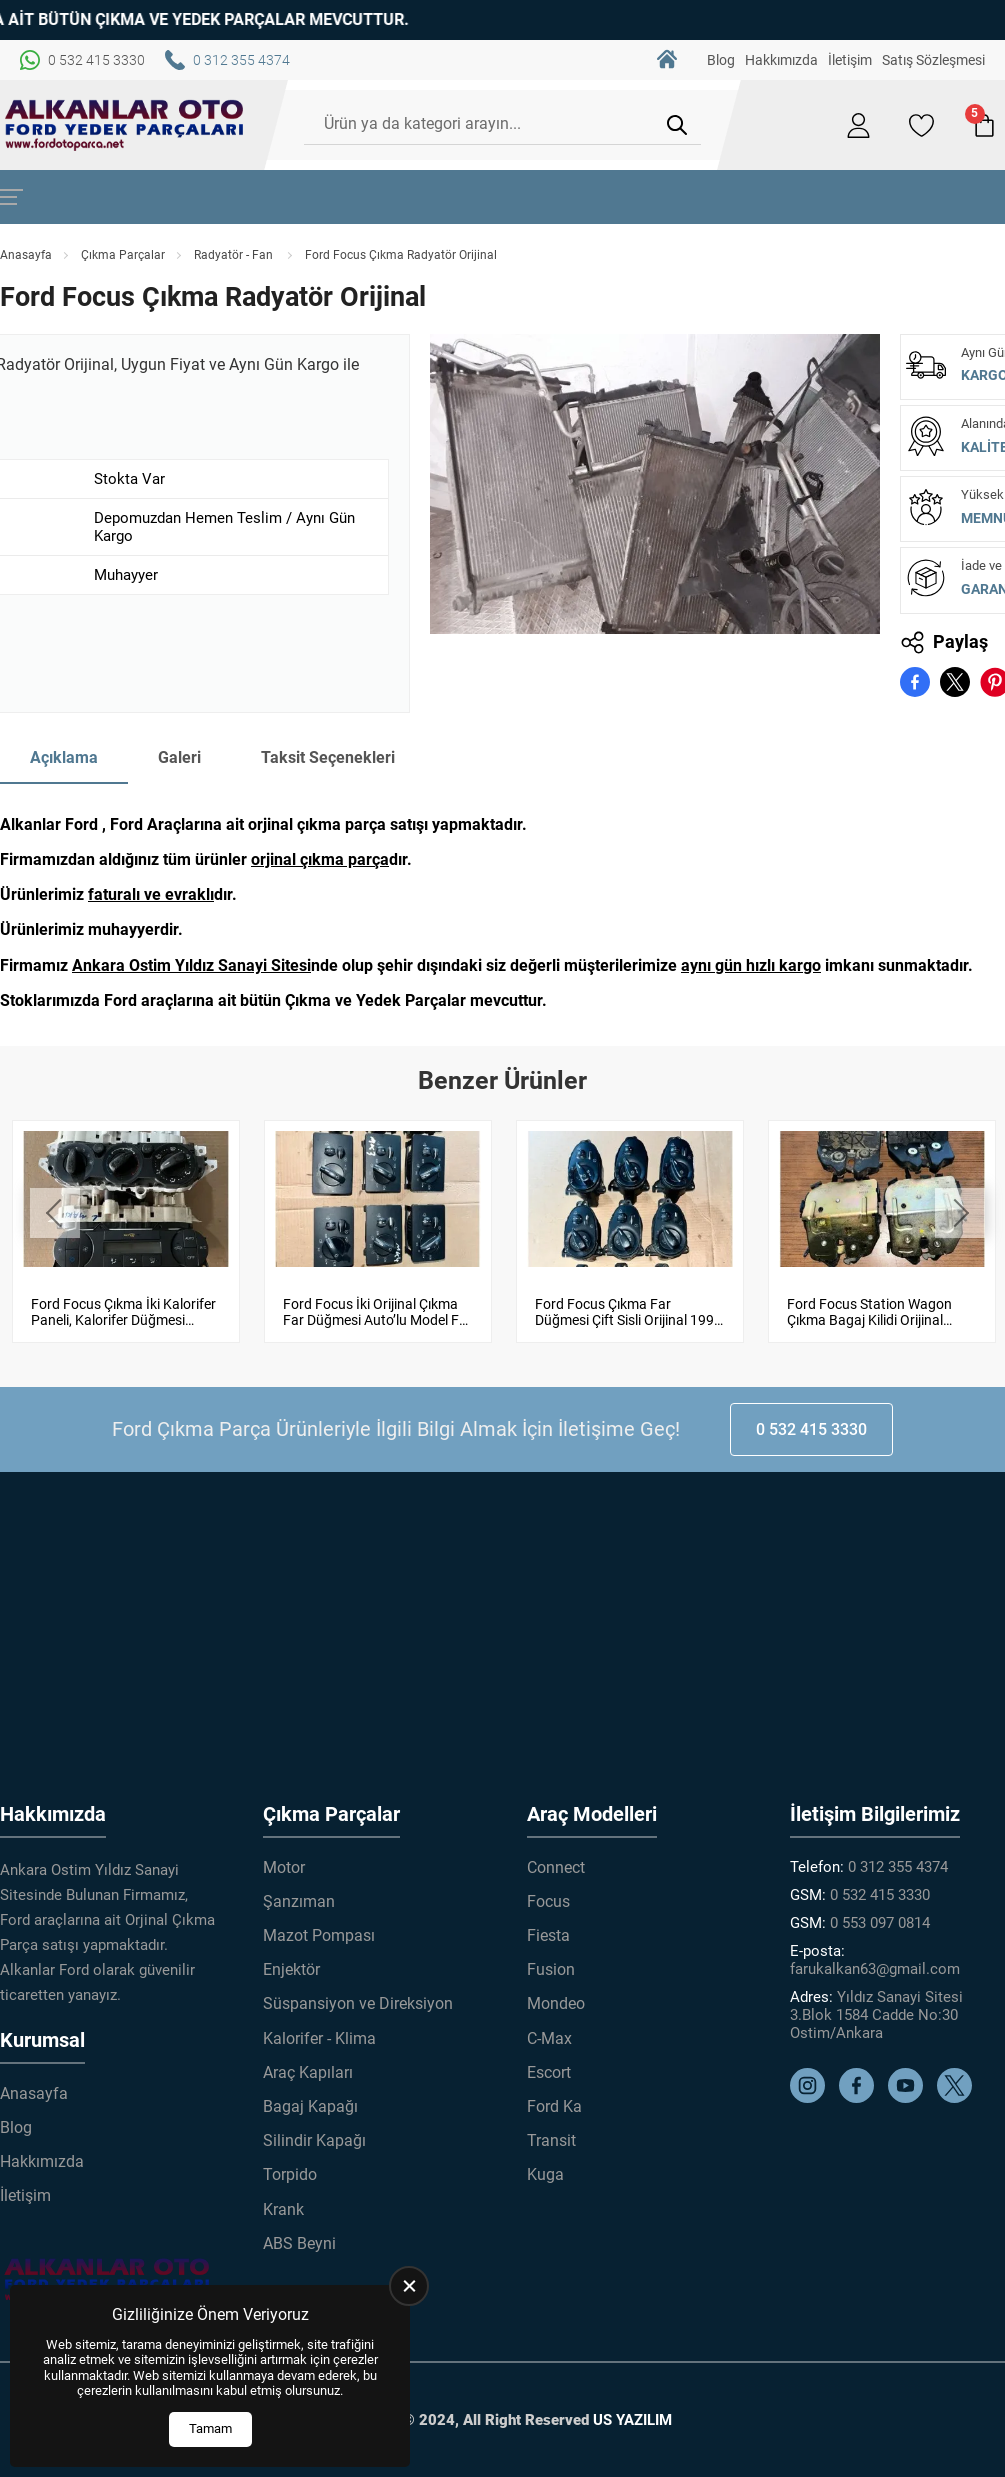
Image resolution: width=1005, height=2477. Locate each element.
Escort (549, 2072)
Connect (556, 1866)
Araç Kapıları (308, 2072)
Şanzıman (299, 1901)
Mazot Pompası (319, 1935)
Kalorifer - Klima (319, 2037)
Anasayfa (26, 255)
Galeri (179, 757)
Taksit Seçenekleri (328, 757)
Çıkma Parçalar (123, 255)
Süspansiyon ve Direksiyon (358, 2003)
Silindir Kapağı (314, 2140)
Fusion (551, 1969)
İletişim (850, 60)
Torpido (290, 2174)
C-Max (549, 2037)
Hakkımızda (781, 60)
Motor (284, 1866)
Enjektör (291, 1969)
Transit (551, 2140)
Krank (283, 2208)
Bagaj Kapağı (310, 2106)
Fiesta (548, 1935)
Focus (548, 1901)
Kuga (545, 2174)
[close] (409, 2286)
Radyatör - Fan (235, 255)
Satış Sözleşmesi (933, 60)
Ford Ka (554, 2106)
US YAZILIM (632, 2420)
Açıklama (64, 757)
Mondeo (556, 2003)
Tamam (210, 2428)
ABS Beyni (299, 2242)
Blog (721, 60)
